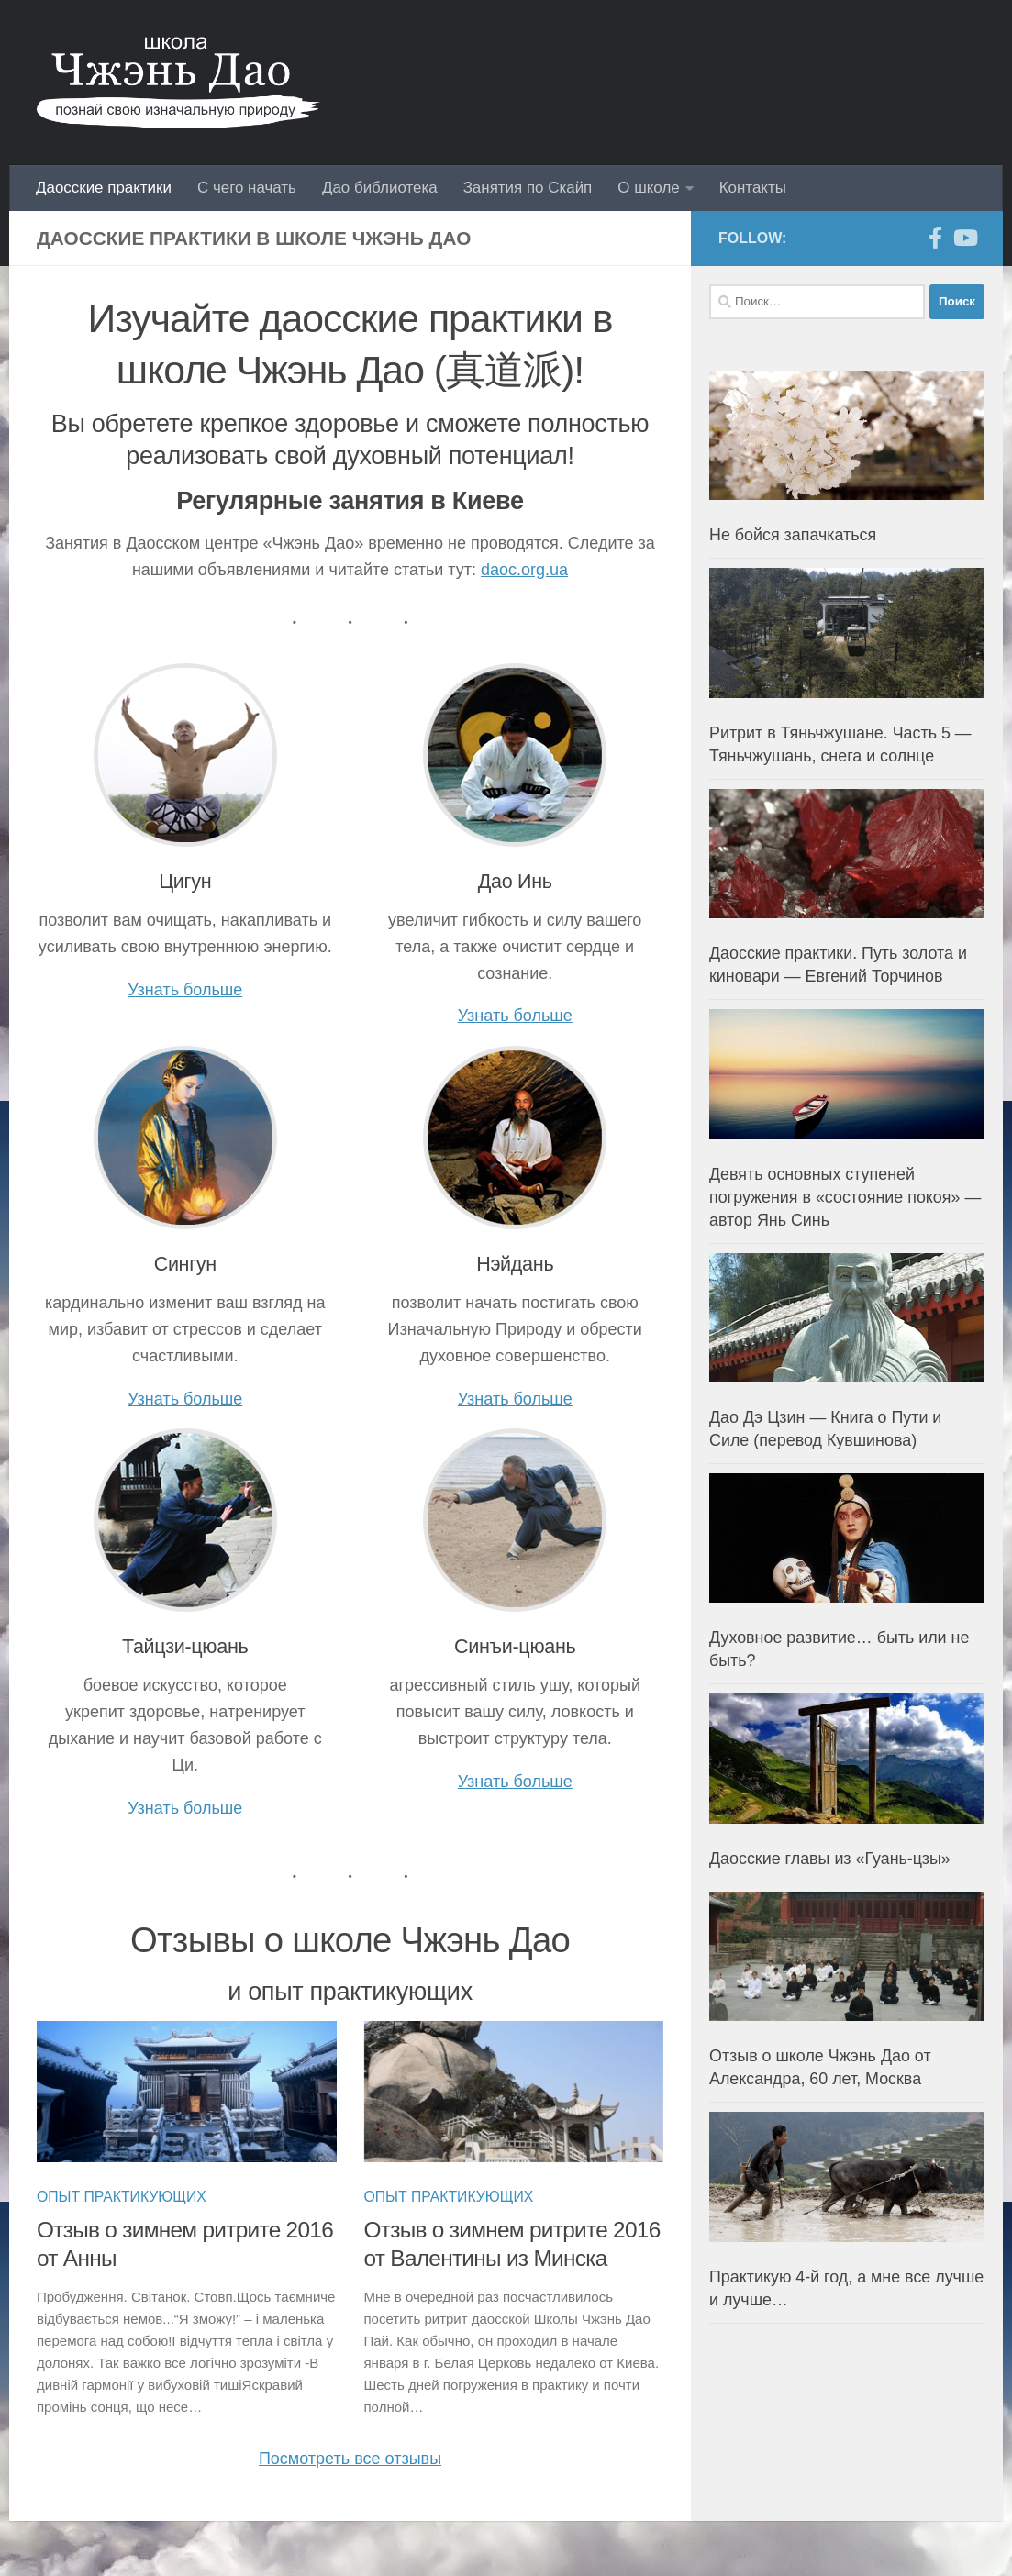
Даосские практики (104, 187)
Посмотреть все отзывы (350, 2458)
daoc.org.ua (524, 570)
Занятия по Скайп (528, 187)
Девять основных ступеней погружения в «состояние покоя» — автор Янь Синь (845, 1197)
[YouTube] (964, 238)
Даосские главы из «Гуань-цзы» (830, 1858)
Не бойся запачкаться (792, 535)
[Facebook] (935, 238)
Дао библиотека (380, 187)
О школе (648, 187)
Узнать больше (185, 990)
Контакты (752, 187)
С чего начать (246, 187)
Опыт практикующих (121, 2196)
